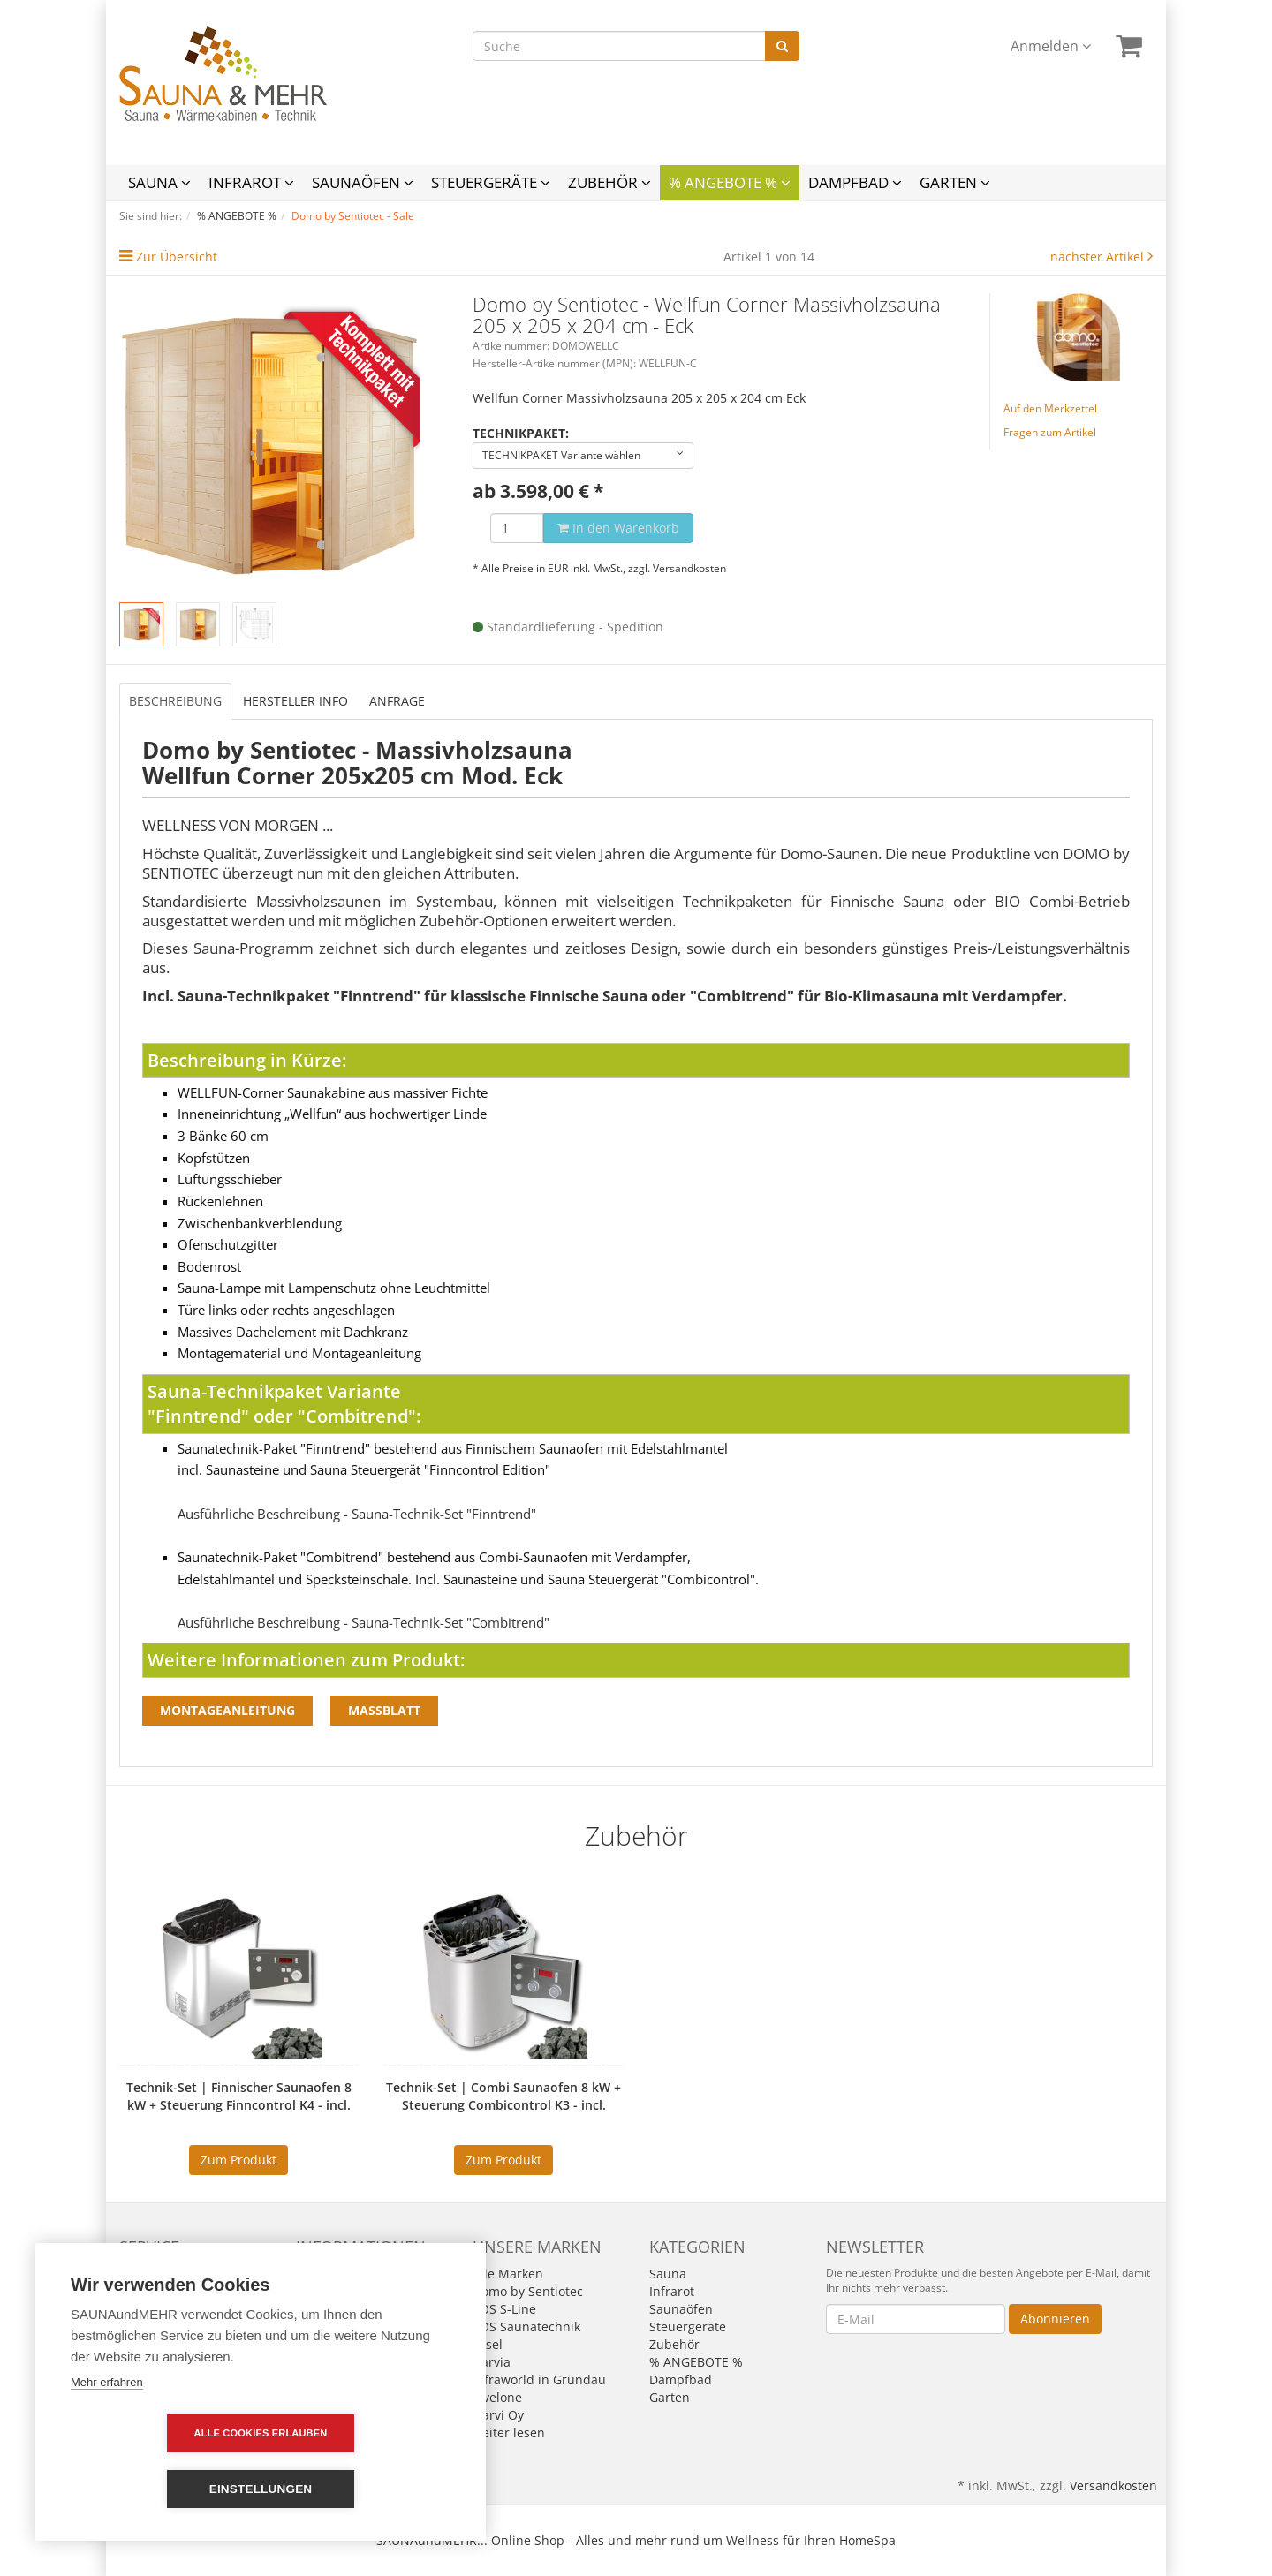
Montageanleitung (227, 1710)
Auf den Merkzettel (1050, 408)
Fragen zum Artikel (1049, 432)
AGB (308, 2291)
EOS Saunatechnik (526, 2326)
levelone (497, 2397)
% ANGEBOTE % (730, 182)
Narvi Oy (498, 2414)
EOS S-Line (504, 2308)
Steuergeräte (490, 182)
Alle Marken (508, 2273)
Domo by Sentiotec (528, 2291)
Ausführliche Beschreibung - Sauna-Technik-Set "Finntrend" (357, 1514)
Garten (955, 182)
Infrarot (251, 182)
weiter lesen (509, 2432)
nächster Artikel (1098, 256)
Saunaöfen (362, 182)
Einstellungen (362, 2489)
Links (134, 2291)
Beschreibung (175, 700)
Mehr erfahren (107, 2437)
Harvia (492, 2361)
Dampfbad (855, 182)
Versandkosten (689, 568)
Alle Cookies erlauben (159, 2488)
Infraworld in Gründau (539, 2379)
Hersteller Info (295, 700)
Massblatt (384, 1710)
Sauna (159, 182)
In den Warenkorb (618, 527)
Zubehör (609, 182)
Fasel (488, 2344)
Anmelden (1051, 46)
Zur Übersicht (176, 256)
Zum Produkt (238, 2159)
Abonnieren (1055, 2318)
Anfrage (397, 700)
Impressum (329, 2273)
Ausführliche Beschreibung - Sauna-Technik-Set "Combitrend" (363, 1622)
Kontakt (141, 2273)
